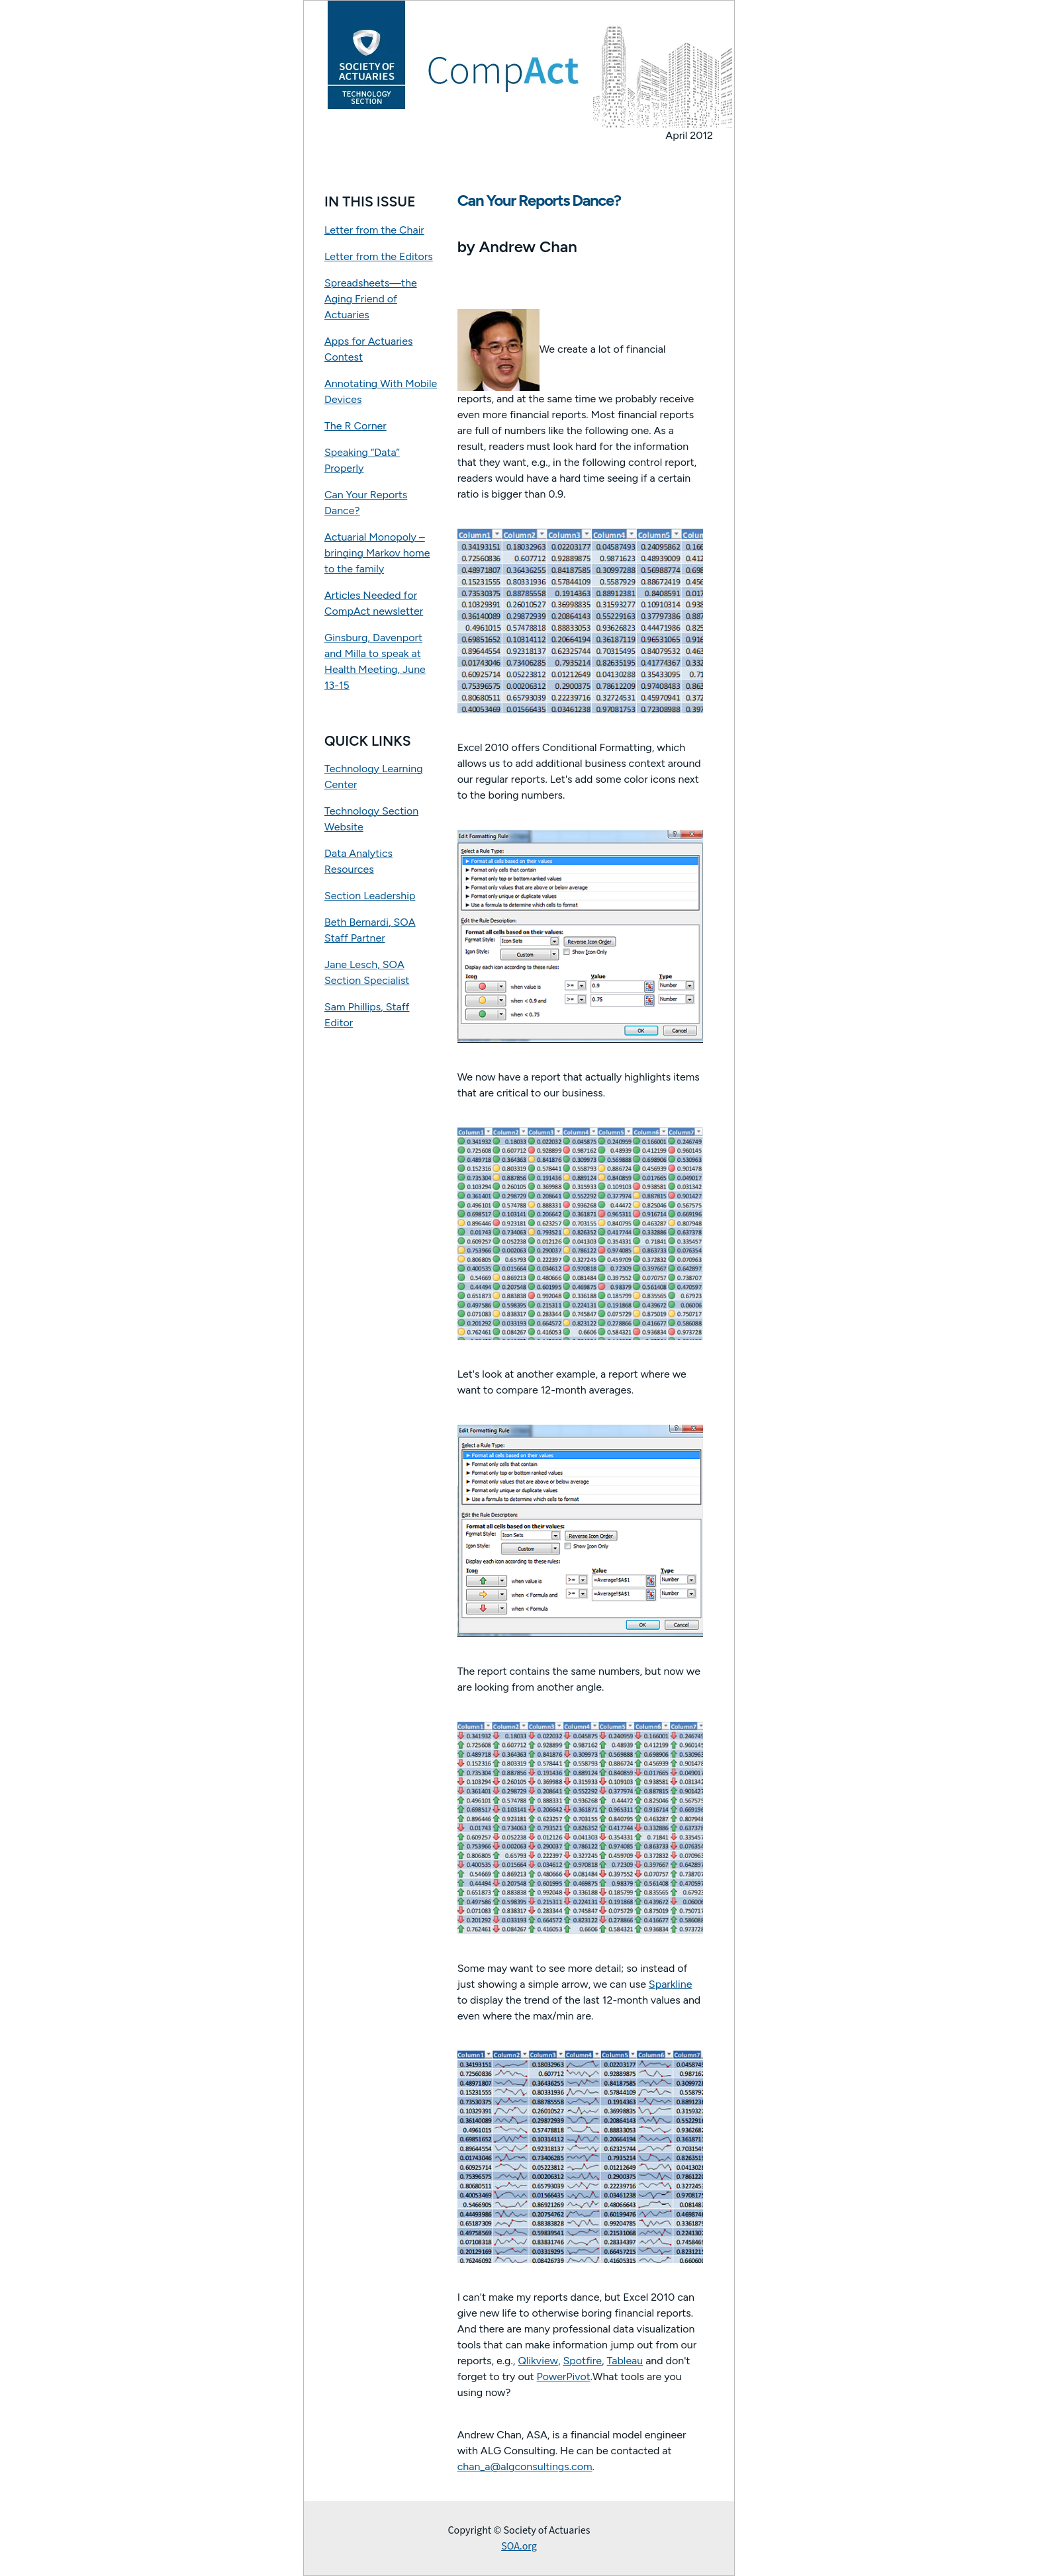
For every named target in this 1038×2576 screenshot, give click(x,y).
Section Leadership (369, 895)
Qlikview (538, 2360)
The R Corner (355, 426)
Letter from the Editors (378, 256)
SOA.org (519, 2546)
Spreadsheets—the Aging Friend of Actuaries (370, 299)
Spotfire (582, 2360)
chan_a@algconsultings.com (524, 2466)
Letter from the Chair (374, 230)
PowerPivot (563, 2376)
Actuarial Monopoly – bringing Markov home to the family (377, 553)
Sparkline (670, 1984)
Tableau (624, 2360)
